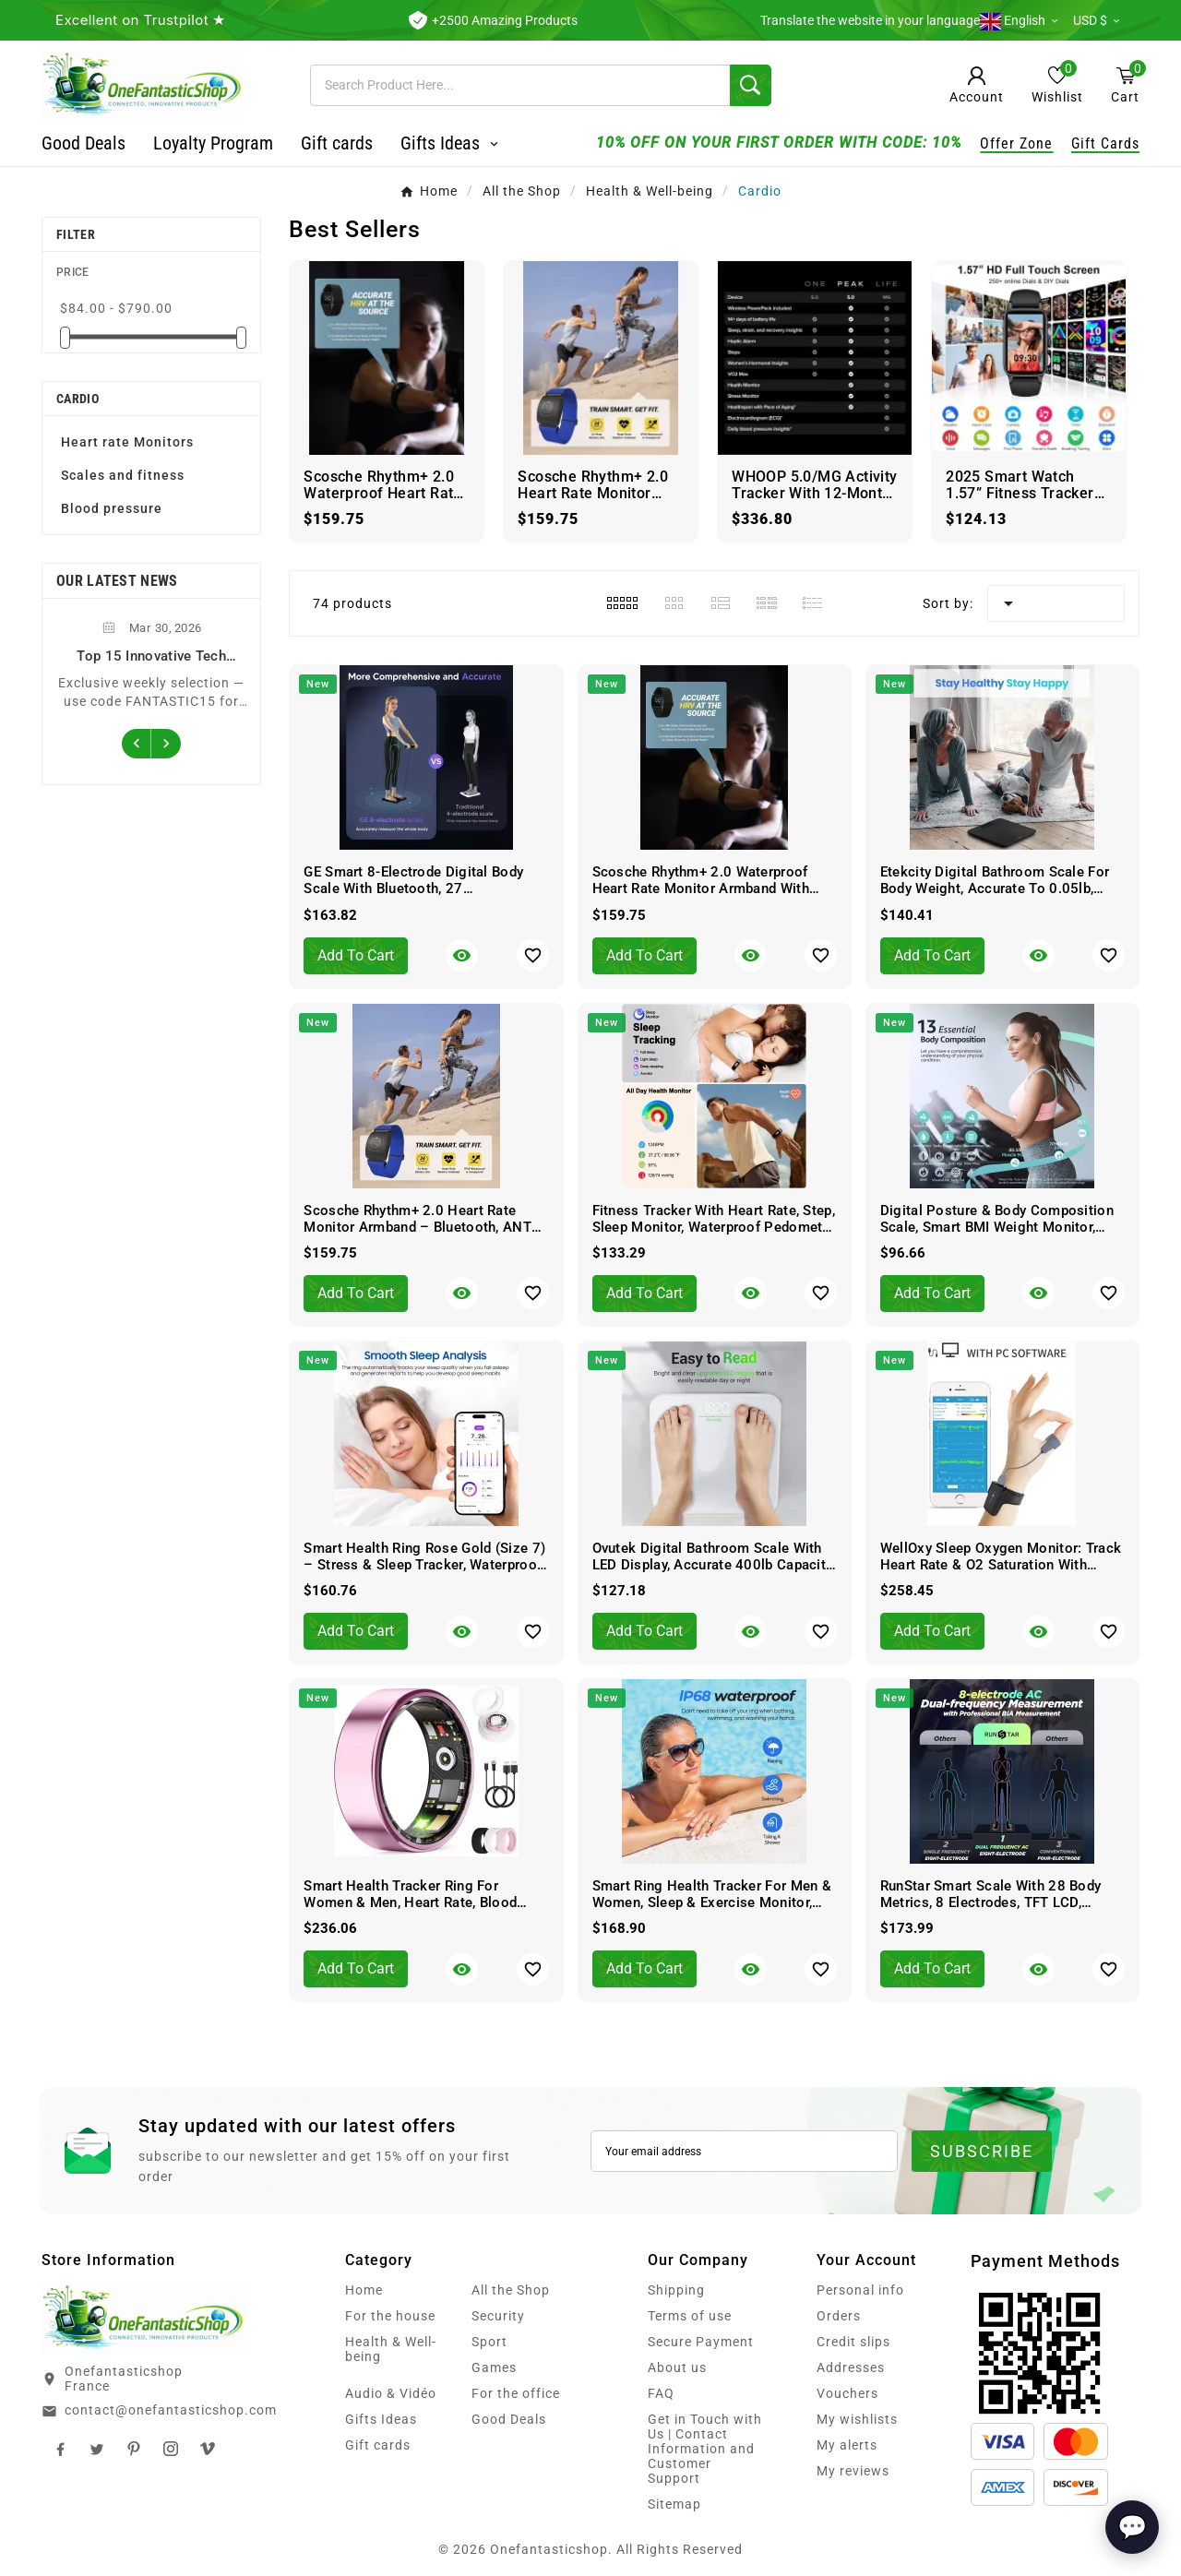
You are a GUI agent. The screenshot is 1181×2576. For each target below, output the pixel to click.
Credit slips (853, 2341)
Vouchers (847, 2393)
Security (498, 2315)
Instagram (170, 2448)
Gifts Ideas (381, 2419)
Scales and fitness (123, 475)
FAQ (661, 2393)
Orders (839, 2315)
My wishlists (857, 2419)
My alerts (847, 2445)
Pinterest (133, 2448)
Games (494, 2367)
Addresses (851, 2367)
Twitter (96, 2448)
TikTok (207, 2448)
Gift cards (378, 2445)
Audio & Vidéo (390, 2393)
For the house (390, 2315)
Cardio (77, 398)
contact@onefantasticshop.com (171, 2410)
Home (364, 2290)
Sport (489, 2341)
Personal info (860, 2290)
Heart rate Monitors (127, 442)
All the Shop (510, 2290)
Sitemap (674, 2504)
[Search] (520, 85)
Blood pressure (111, 508)
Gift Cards (1105, 143)
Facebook (60, 2448)
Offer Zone (1016, 143)
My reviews (853, 2470)
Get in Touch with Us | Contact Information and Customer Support (705, 2449)
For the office (515, 2393)
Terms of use (690, 2315)
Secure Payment (701, 2341)
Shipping (676, 2290)
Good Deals (508, 2419)
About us (677, 2367)
